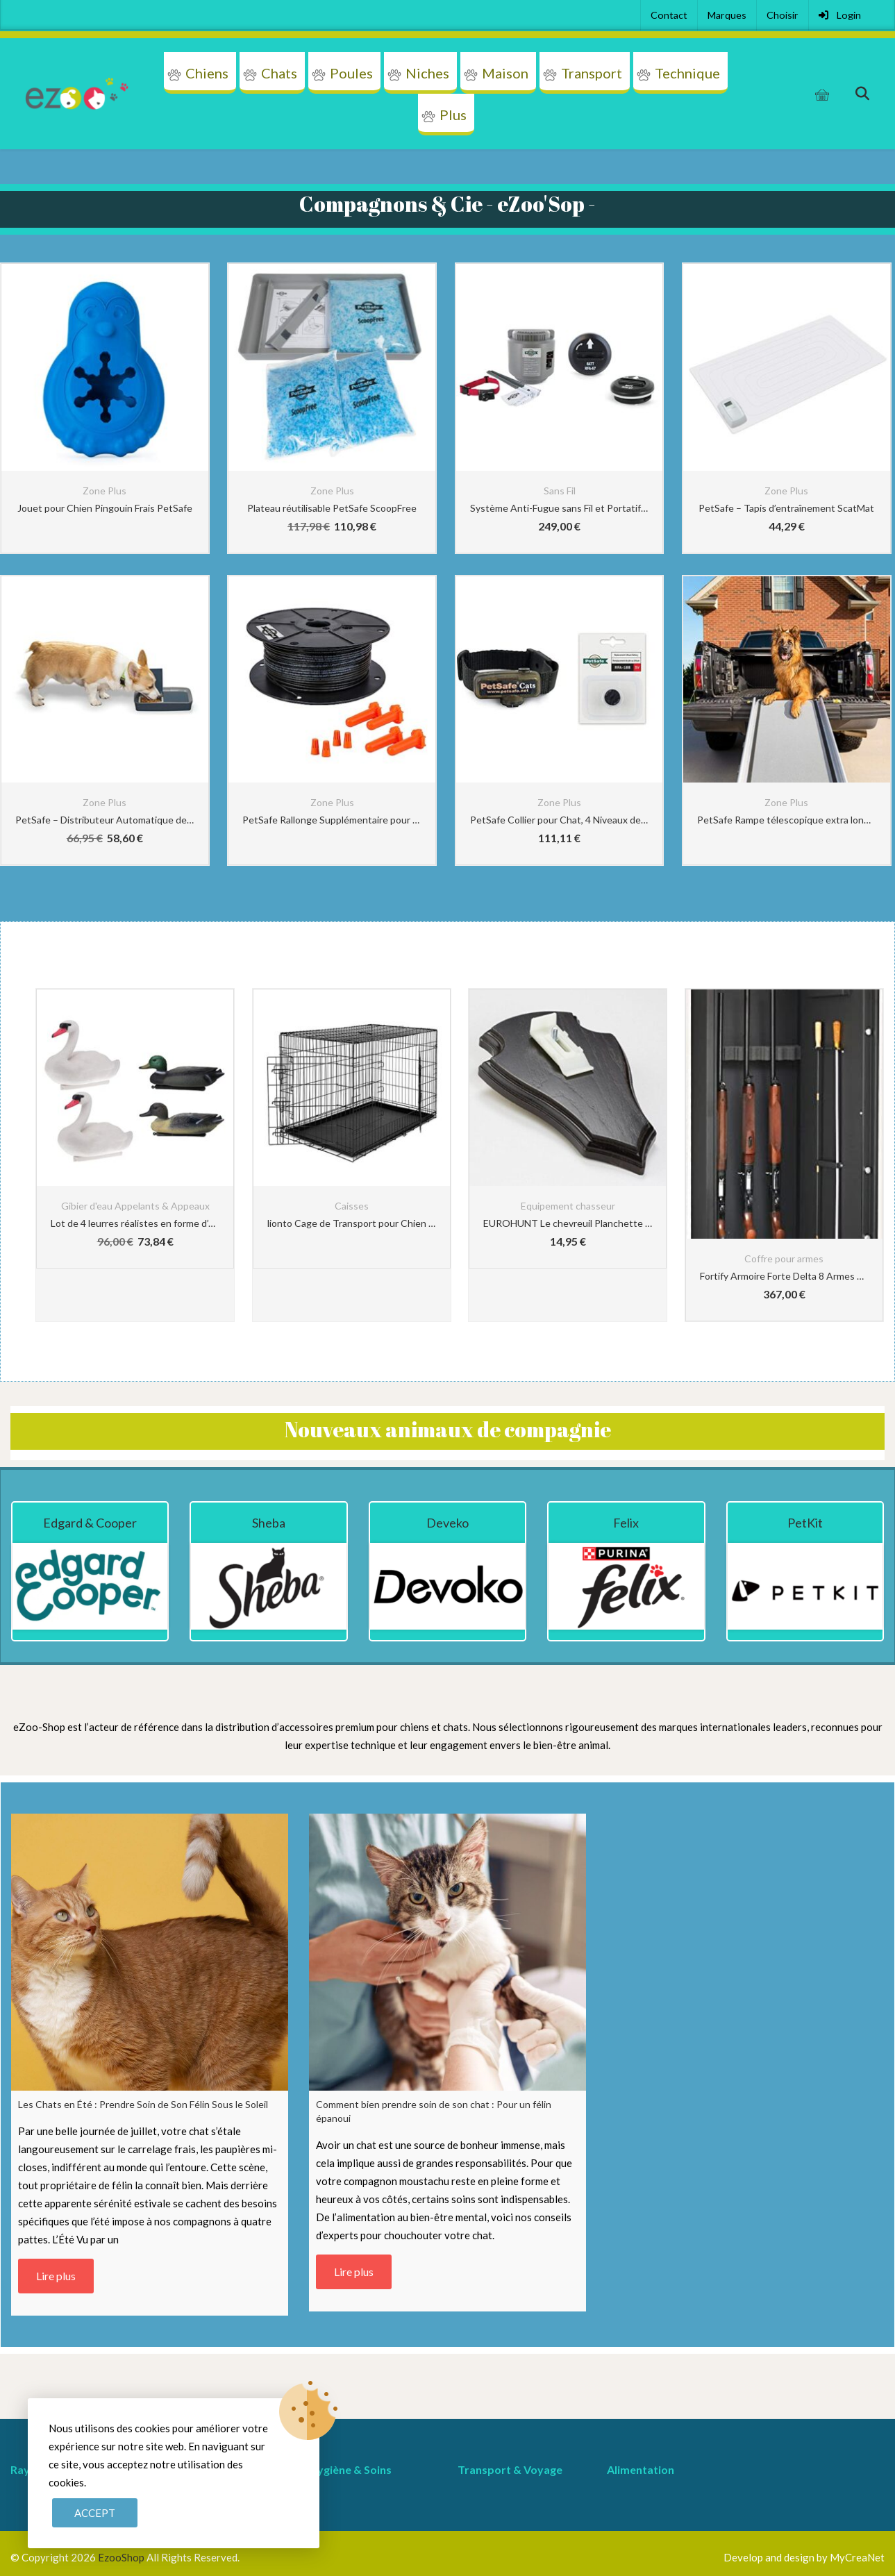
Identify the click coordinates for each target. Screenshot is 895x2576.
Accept (94, 2513)
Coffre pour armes (783, 1258)
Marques (727, 15)
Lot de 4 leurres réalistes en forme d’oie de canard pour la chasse (135, 1223)
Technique (687, 73)
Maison (505, 73)
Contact (669, 15)
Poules (351, 73)
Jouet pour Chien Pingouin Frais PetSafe (104, 508)
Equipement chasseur (568, 1206)
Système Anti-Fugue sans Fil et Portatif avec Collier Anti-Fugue (559, 508)
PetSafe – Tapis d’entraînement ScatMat (786, 508)
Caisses (352, 1206)
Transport (591, 73)
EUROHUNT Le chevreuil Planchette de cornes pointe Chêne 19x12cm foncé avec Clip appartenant (567, 1223)
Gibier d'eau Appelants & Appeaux (135, 1206)
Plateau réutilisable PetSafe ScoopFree (332, 508)
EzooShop (122, 2557)
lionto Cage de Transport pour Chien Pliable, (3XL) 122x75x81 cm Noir (351, 1223)
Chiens (206, 73)
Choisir (782, 15)
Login (840, 15)
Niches (427, 73)
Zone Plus (104, 490)
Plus (453, 114)
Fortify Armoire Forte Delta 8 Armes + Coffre (784, 1276)
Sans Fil (560, 490)
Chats (279, 73)
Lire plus (56, 2275)
